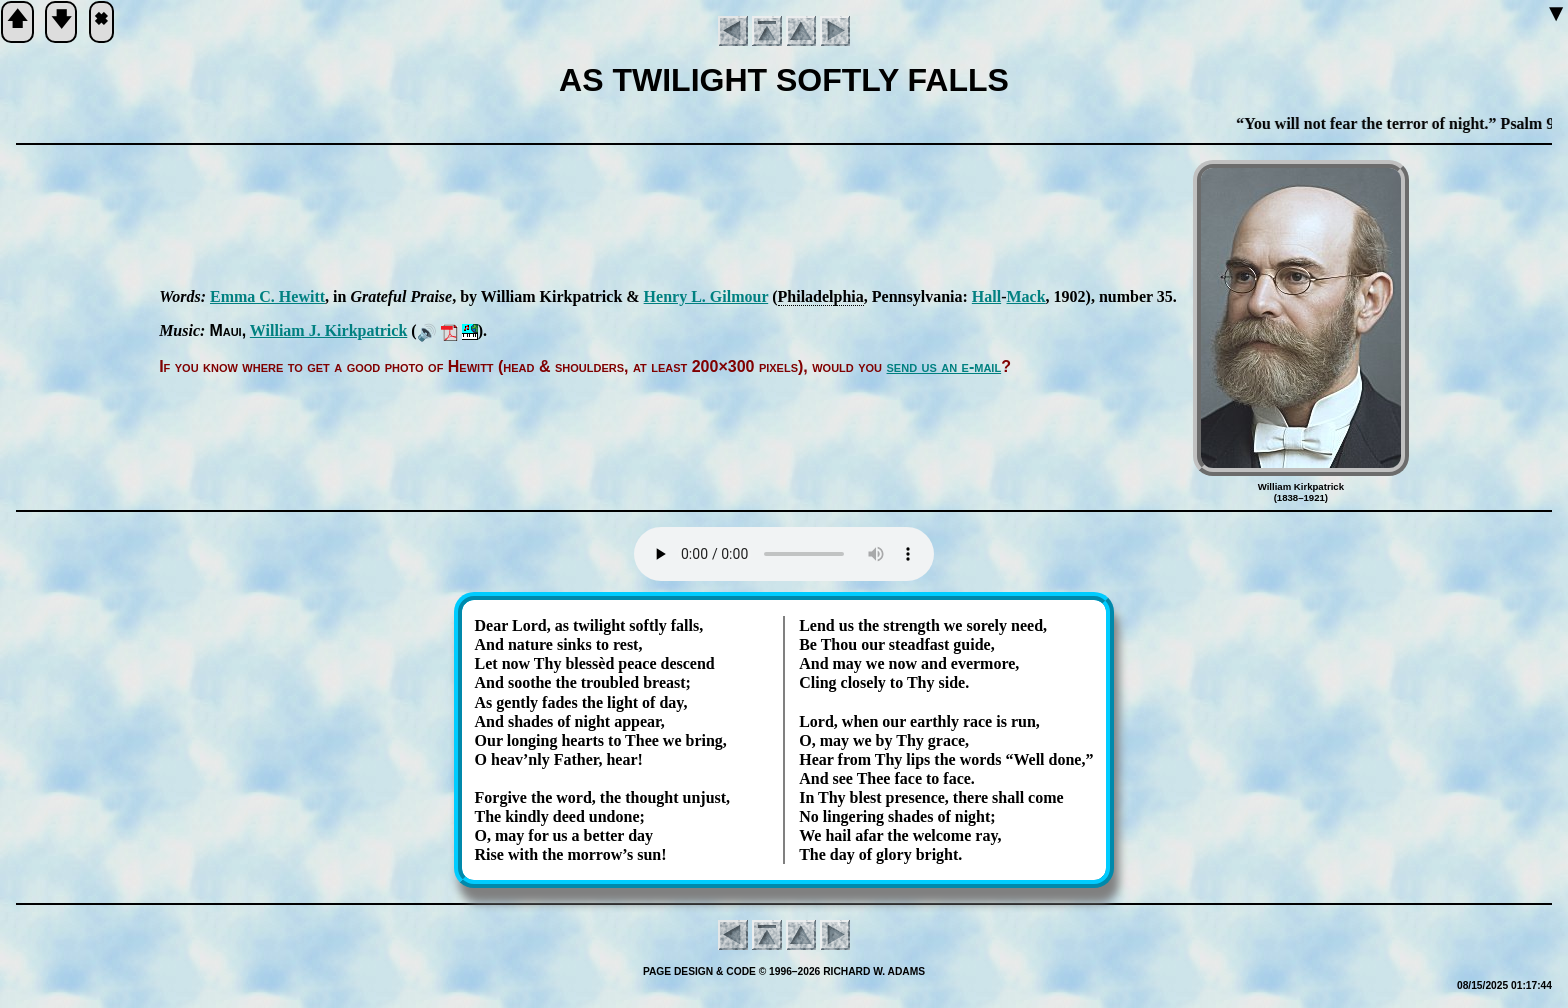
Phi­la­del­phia (821, 296)
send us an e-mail (944, 366)
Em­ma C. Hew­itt (267, 296)
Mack (1025, 296)
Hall (986, 296)
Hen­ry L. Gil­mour (706, 296)
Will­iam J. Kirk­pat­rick (328, 330)
